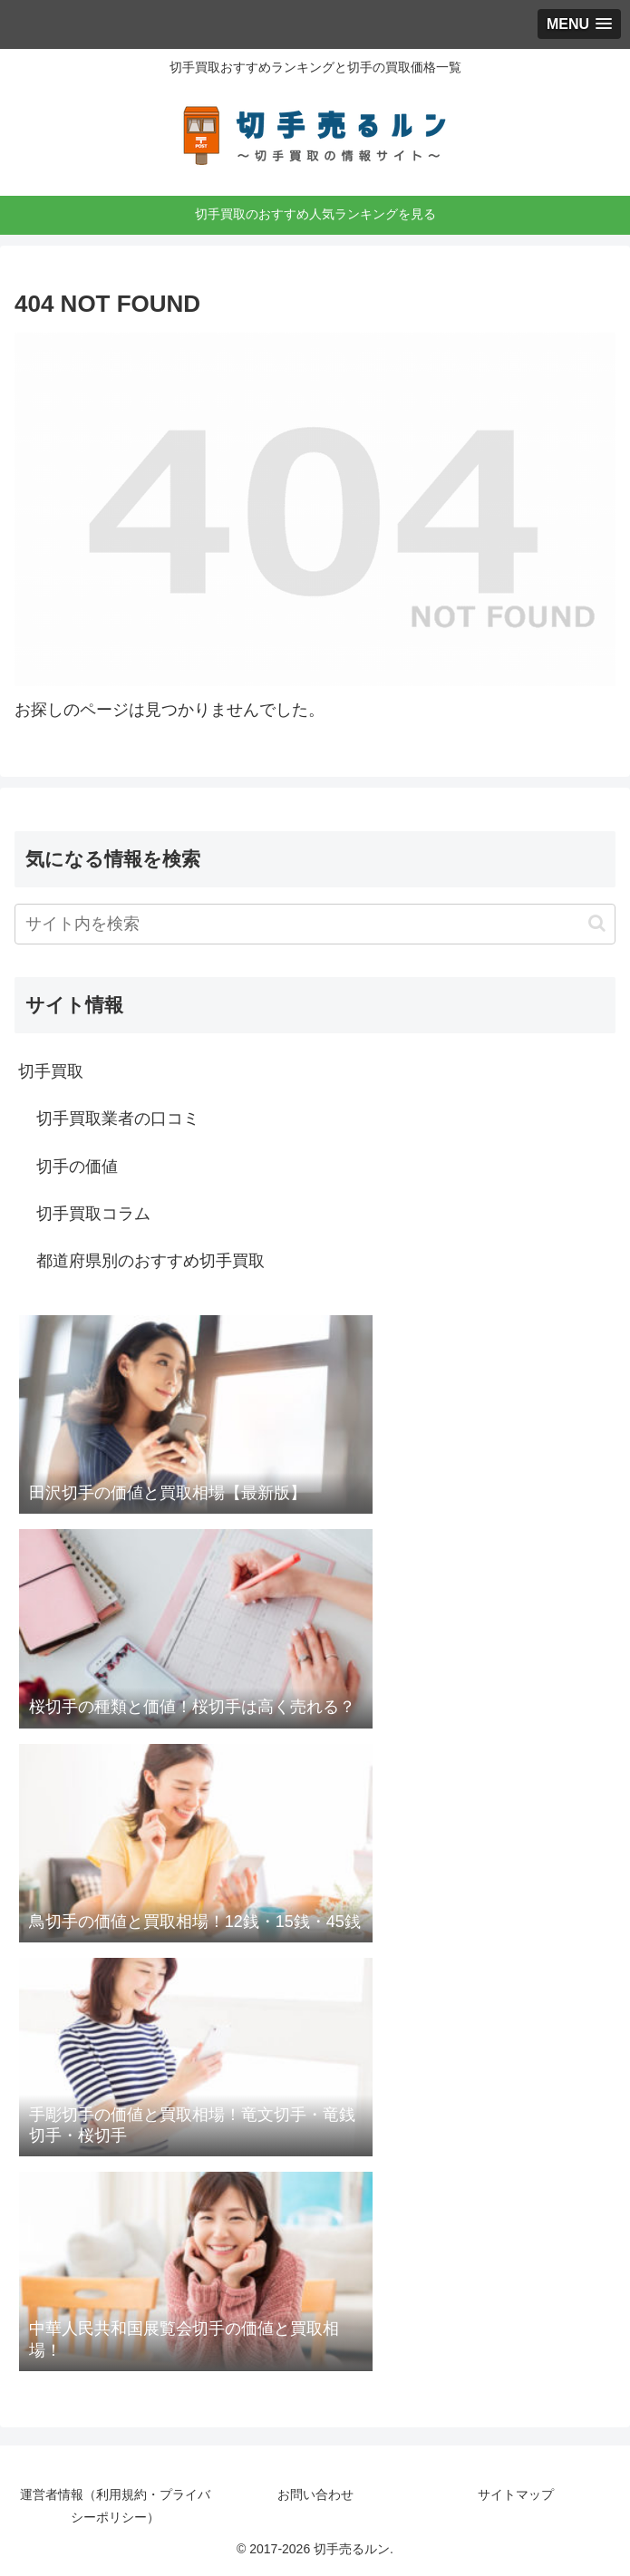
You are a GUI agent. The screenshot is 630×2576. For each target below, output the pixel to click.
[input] (315, 924)
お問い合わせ (315, 2494)
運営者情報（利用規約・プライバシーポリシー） (115, 2505)
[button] (597, 923)
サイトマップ (516, 2494)
